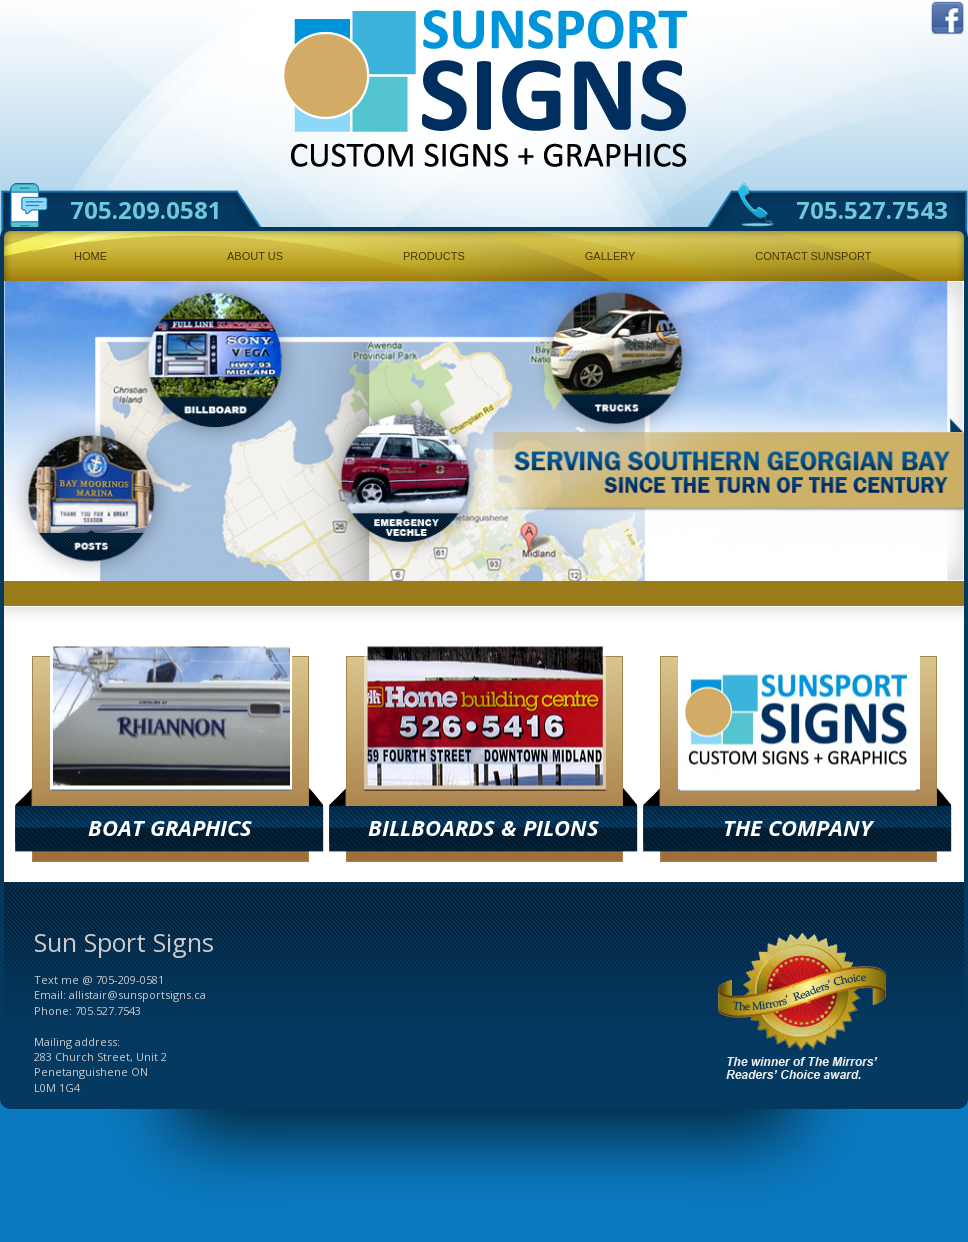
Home (90, 256)
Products (434, 256)
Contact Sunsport (813, 256)
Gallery (610, 256)
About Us (255, 256)
